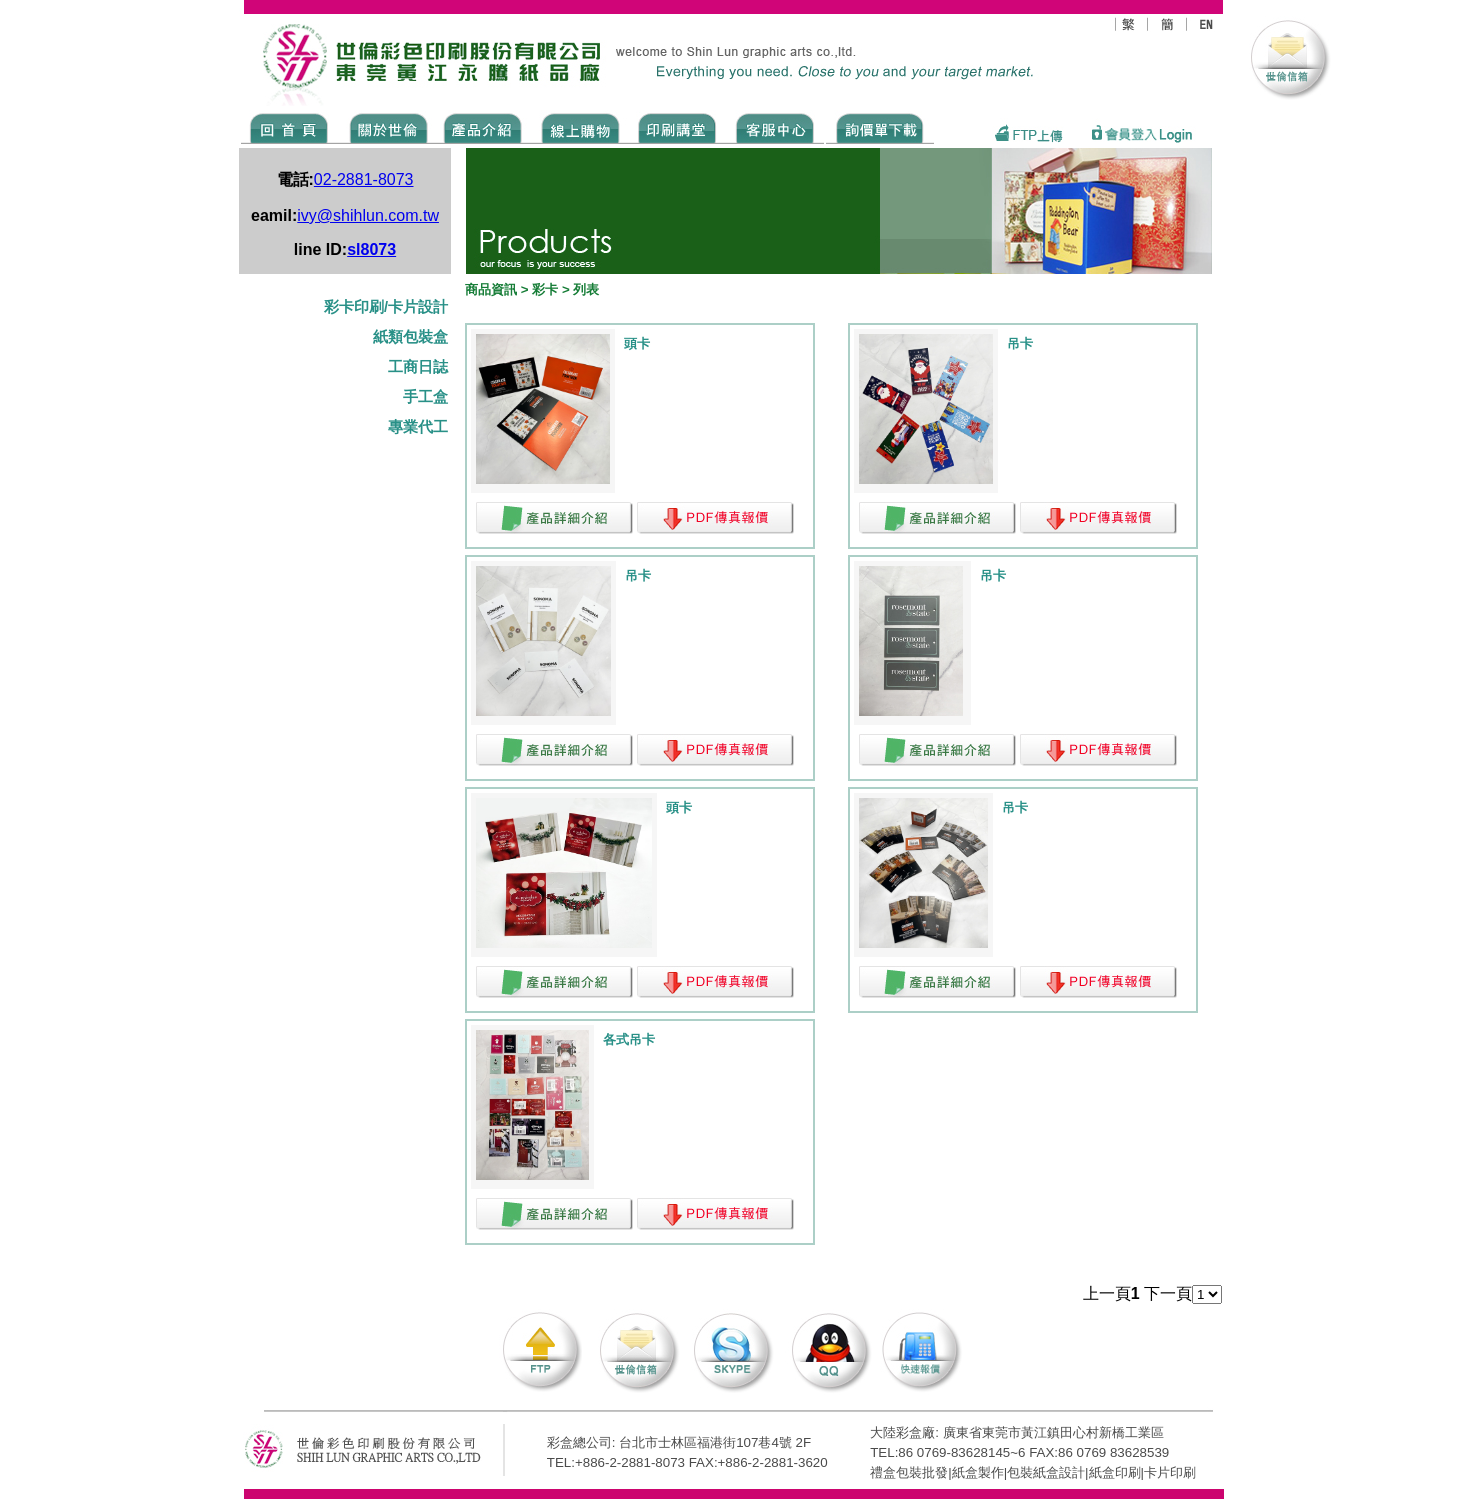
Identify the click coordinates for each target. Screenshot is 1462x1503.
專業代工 (418, 427)
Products (481, 127)
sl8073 (371, 249)
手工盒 (425, 397)
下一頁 (1168, 1293)
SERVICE (776, 127)
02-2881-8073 (364, 179)
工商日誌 (418, 367)
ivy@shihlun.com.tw (368, 215)
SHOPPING (579, 127)
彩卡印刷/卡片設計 (386, 307)
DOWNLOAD (880, 127)
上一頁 (1107, 1293)
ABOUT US (385, 127)
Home (289, 127)
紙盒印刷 (1115, 1472)
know (677, 127)
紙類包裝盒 (410, 337)
